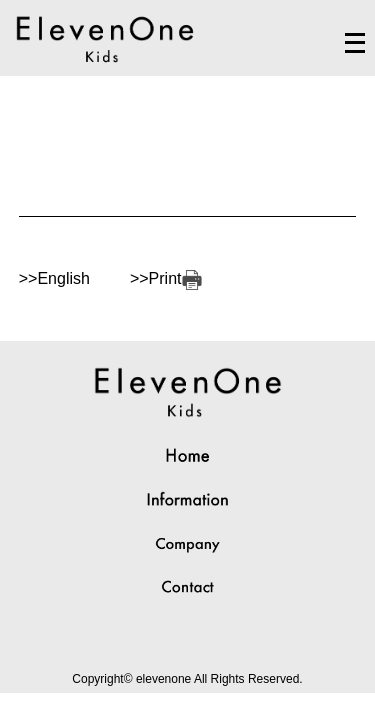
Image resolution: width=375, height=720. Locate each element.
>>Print (166, 278)
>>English (54, 278)
